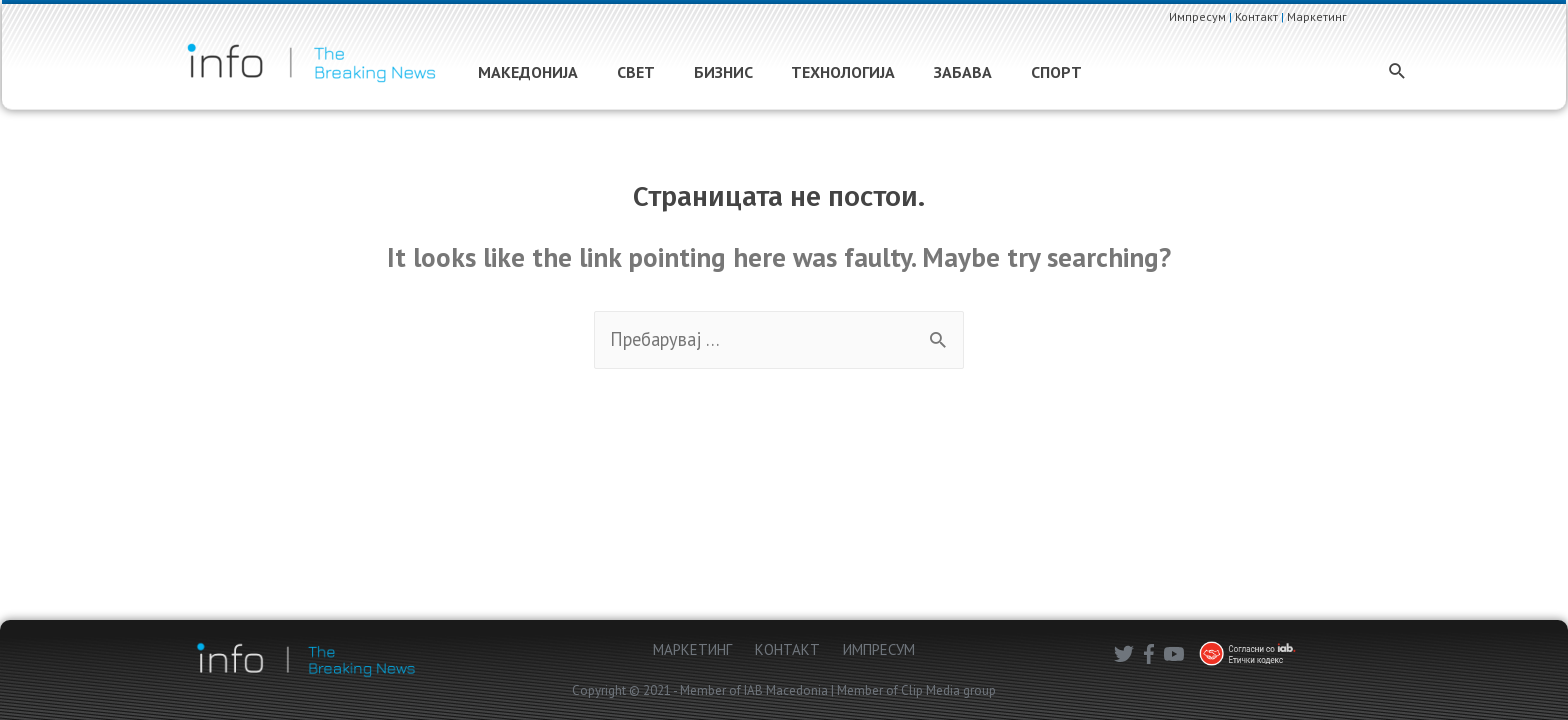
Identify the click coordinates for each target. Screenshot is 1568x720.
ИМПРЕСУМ (879, 649)
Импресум (1214, 16)
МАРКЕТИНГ (692, 649)
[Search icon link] (1357, 75)
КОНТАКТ (787, 649)
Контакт (1273, 16)
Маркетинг (1334, 16)
